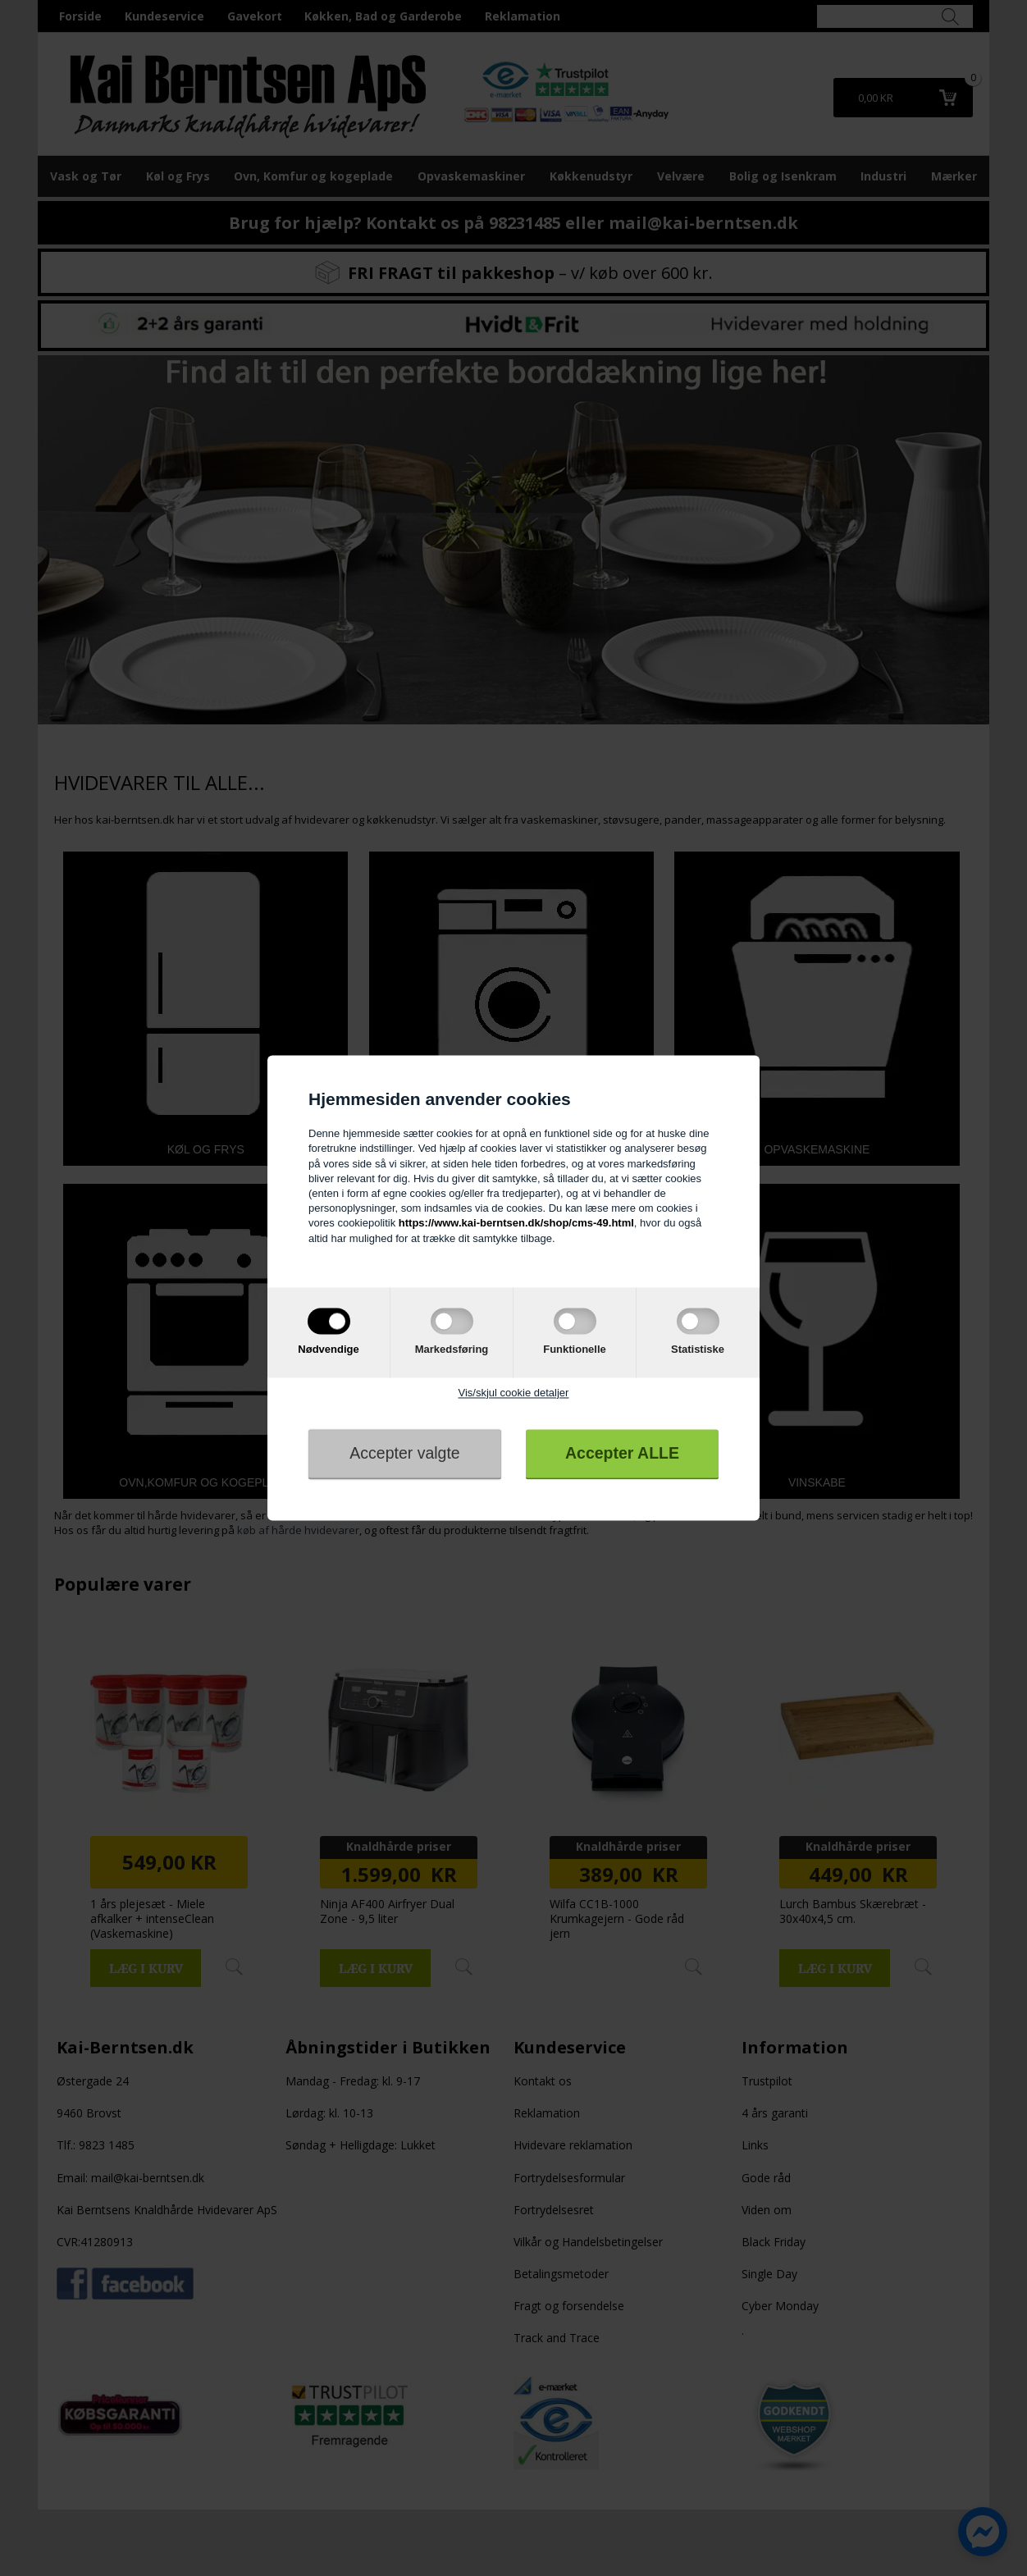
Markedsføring (452, 1349)
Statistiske (697, 1349)
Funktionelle (574, 1349)
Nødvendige (328, 1349)
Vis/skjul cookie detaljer (514, 1392)
